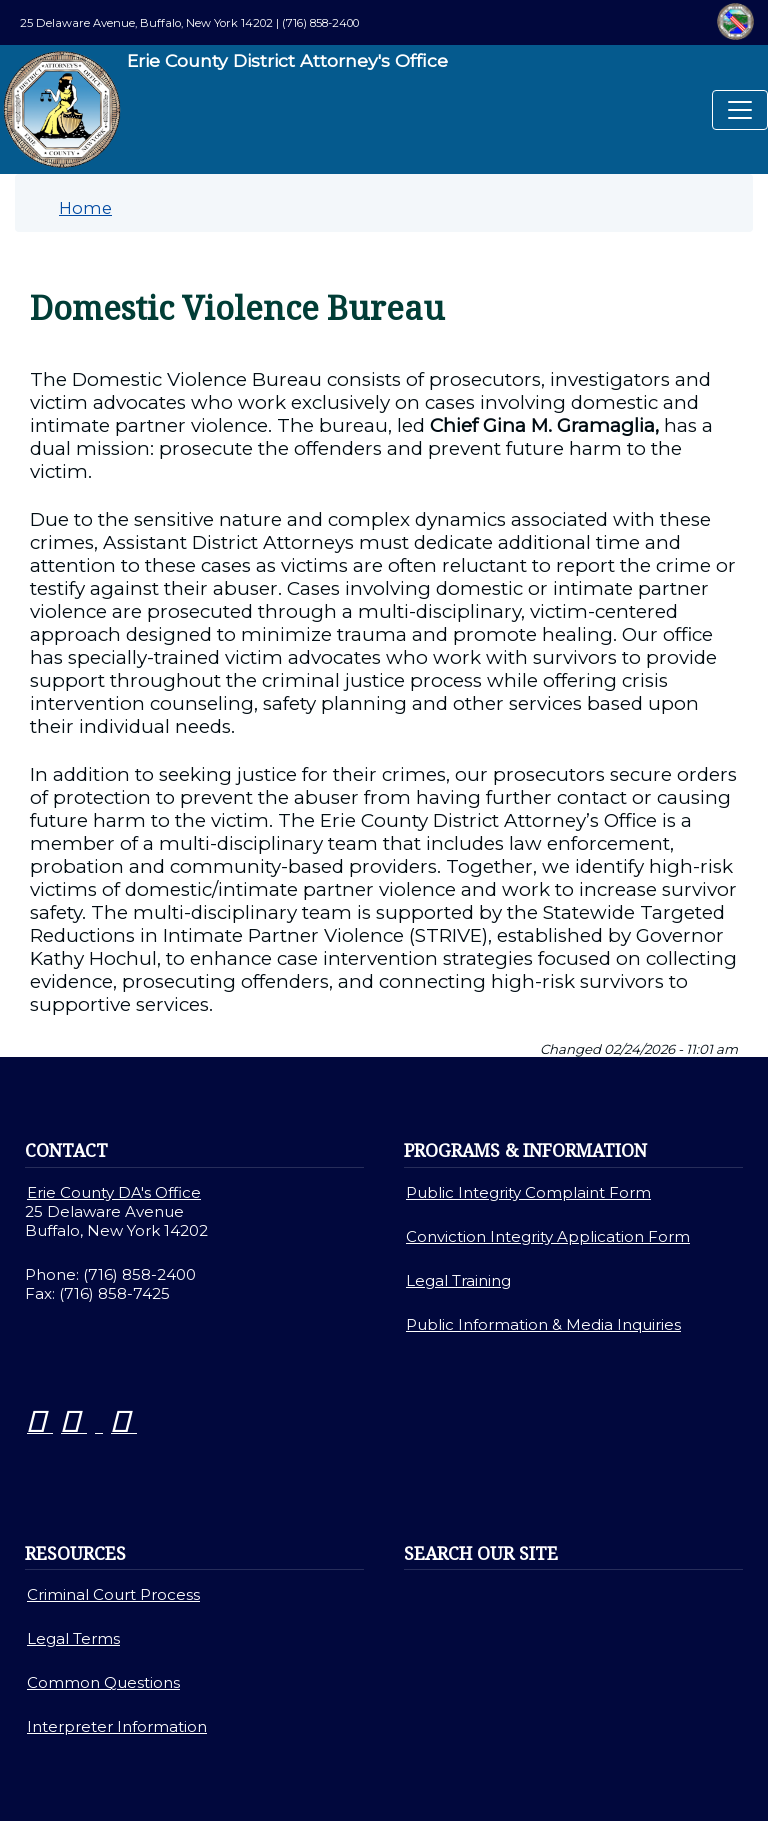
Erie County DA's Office (114, 1192)
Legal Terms (73, 1638)
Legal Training (458, 1280)
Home (85, 208)
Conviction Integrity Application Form (548, 1236)
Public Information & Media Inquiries (543, 1324)
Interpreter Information (117, 1726)
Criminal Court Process (113, 1594)
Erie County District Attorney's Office (225, 109)
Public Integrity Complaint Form (528, 1192)
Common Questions (103, 1682)
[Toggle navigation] (740, 110)
